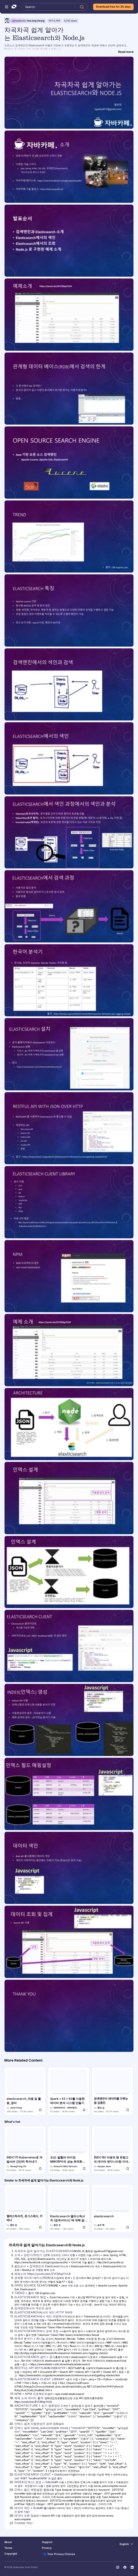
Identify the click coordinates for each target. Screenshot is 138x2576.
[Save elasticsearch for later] (127, 2227)
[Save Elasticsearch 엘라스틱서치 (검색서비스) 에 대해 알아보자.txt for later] (84, 2227)
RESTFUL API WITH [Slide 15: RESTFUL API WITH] (28, 2368)
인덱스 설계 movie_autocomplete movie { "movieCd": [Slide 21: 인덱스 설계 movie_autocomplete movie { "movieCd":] (50, 2428)
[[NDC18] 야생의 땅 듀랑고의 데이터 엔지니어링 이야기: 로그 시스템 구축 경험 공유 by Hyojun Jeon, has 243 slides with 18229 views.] (112, 2150)
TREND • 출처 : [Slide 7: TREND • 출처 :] (25, 2293)
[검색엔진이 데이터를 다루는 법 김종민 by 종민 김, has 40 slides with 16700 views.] (112, 2091)
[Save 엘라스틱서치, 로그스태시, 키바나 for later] (40, 2227)
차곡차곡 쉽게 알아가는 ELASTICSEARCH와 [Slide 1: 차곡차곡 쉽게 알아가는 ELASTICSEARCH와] (44, 2251)
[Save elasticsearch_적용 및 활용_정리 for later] (40, 2110)
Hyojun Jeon (104, 2166)
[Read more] (126, 52)
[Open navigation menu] (6, 7)
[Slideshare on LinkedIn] (132, 2567)
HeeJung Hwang (35, 20)
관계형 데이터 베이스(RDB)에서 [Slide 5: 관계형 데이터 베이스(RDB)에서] (35, 2278)
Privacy (47, 2547)
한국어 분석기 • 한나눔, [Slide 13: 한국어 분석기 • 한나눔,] (30, 2338)
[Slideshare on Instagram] (117, 2567)
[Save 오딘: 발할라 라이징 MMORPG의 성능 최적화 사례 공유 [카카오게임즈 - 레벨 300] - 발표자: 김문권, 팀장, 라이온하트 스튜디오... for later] (84, 2168)
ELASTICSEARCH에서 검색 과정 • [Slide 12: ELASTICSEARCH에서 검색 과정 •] (37, 2331)
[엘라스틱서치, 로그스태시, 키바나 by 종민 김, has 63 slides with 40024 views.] (25, 2208)
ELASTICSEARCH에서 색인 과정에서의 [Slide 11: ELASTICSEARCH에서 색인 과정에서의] (40, 2316)
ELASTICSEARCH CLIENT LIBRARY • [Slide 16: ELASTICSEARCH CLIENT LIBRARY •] (40, 2379)
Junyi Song (16, 2107)
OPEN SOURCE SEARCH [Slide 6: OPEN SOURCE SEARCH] (31, 2285)
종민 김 (100, 2107)
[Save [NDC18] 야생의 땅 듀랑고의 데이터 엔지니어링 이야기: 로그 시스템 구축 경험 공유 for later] (127, 2168)
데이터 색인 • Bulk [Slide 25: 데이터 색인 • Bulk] (26, 2508)
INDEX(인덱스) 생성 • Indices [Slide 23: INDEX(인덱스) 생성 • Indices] (34, 2482)
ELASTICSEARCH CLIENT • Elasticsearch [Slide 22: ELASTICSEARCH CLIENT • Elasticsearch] (43, 2474)
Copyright (10, 2553)
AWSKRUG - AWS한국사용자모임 (66, 2107)
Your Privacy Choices (58, 2554)
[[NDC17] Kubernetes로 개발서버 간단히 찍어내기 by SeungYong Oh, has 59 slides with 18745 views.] (25, 2150)
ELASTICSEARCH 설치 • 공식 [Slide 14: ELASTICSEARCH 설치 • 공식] (34, 2357)
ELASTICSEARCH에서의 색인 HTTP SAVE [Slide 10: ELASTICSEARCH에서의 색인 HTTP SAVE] (43, 2312)
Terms (8, 2547)
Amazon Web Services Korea (66, 2166)
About (8, 2542)
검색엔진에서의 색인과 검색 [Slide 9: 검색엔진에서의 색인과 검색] (32, 2308)
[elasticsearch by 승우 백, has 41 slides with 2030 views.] (112, 2208)
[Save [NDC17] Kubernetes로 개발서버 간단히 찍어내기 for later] (40, 2168)
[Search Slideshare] (54, 7)
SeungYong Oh (18, 2166)
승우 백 (100, 2225)
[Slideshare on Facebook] (124, 2567)
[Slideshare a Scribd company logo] (14, 7)
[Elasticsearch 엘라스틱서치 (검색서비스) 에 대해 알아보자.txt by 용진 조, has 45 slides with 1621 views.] (69, 2208)
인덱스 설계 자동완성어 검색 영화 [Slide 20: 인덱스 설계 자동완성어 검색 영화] (36, 2424)
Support (47, 2542)
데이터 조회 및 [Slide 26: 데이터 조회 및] (24, 2515)
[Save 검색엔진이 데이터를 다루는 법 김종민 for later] (127, 2110)
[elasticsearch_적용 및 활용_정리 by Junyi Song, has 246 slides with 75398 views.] (25, 2091)
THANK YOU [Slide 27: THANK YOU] (23, 2523)
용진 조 (57, 2225)
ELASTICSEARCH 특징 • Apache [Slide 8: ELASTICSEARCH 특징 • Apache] (37, 2297)
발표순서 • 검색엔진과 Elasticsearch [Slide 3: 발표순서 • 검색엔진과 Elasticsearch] (38, 2266)
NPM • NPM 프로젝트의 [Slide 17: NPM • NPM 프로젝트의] (30, 2394)
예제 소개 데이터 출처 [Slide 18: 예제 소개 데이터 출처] (28, 2398)
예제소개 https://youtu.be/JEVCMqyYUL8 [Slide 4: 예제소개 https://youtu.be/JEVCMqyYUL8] (42, 2274)
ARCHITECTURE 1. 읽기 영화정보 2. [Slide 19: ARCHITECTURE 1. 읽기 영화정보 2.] (38, 2405)
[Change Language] (127, 2544)
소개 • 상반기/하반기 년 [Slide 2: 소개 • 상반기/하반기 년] (30, 2255)
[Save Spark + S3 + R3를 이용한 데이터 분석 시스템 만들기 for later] (84, 2110)
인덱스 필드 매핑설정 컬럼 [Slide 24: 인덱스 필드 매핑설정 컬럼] (31, 2489)
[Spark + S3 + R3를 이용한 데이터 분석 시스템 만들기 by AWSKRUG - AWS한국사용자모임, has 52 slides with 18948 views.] (69, 2091)
